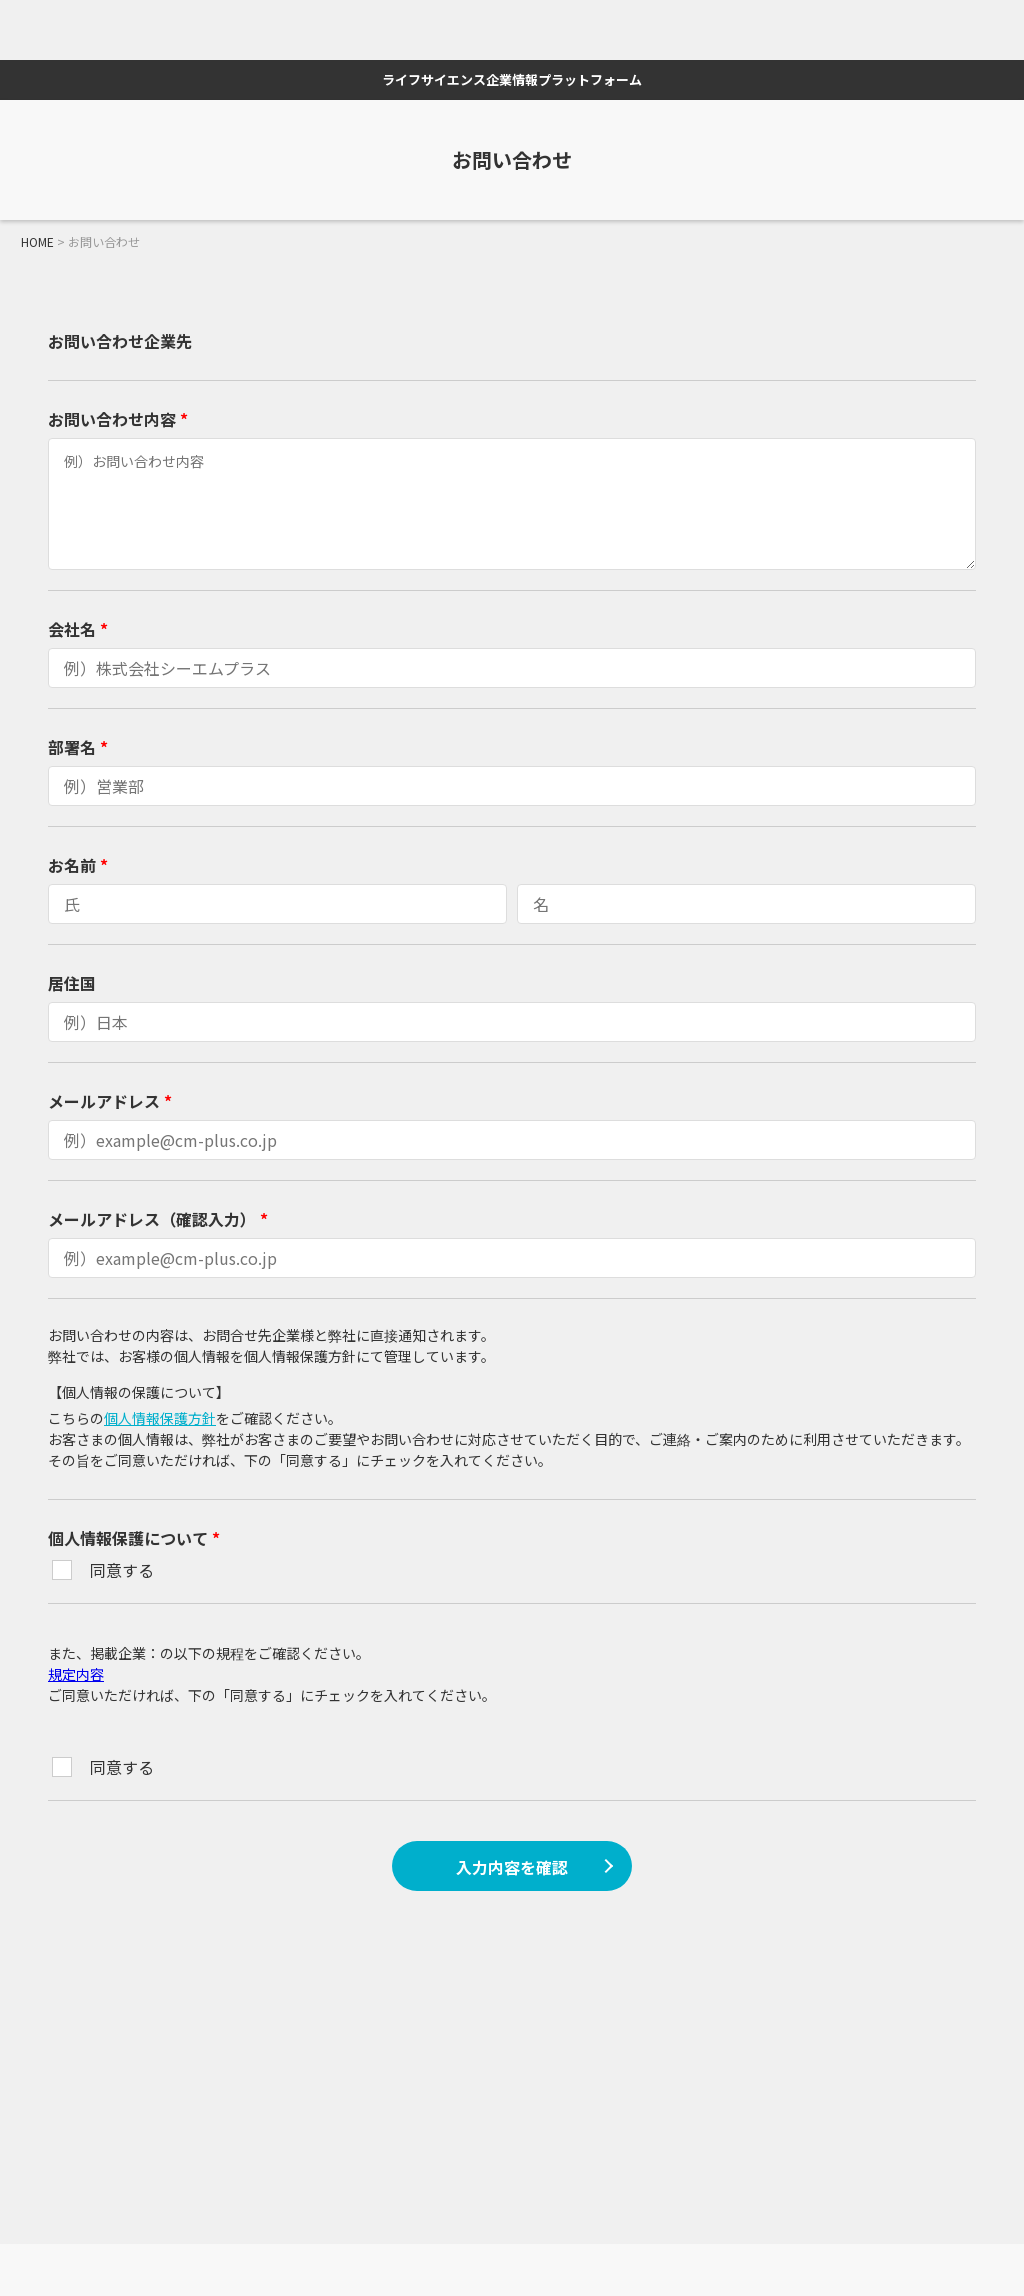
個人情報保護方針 (160, 1418)
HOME (37, 241)
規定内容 (76, 1674)
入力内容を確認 (512, 1867)
